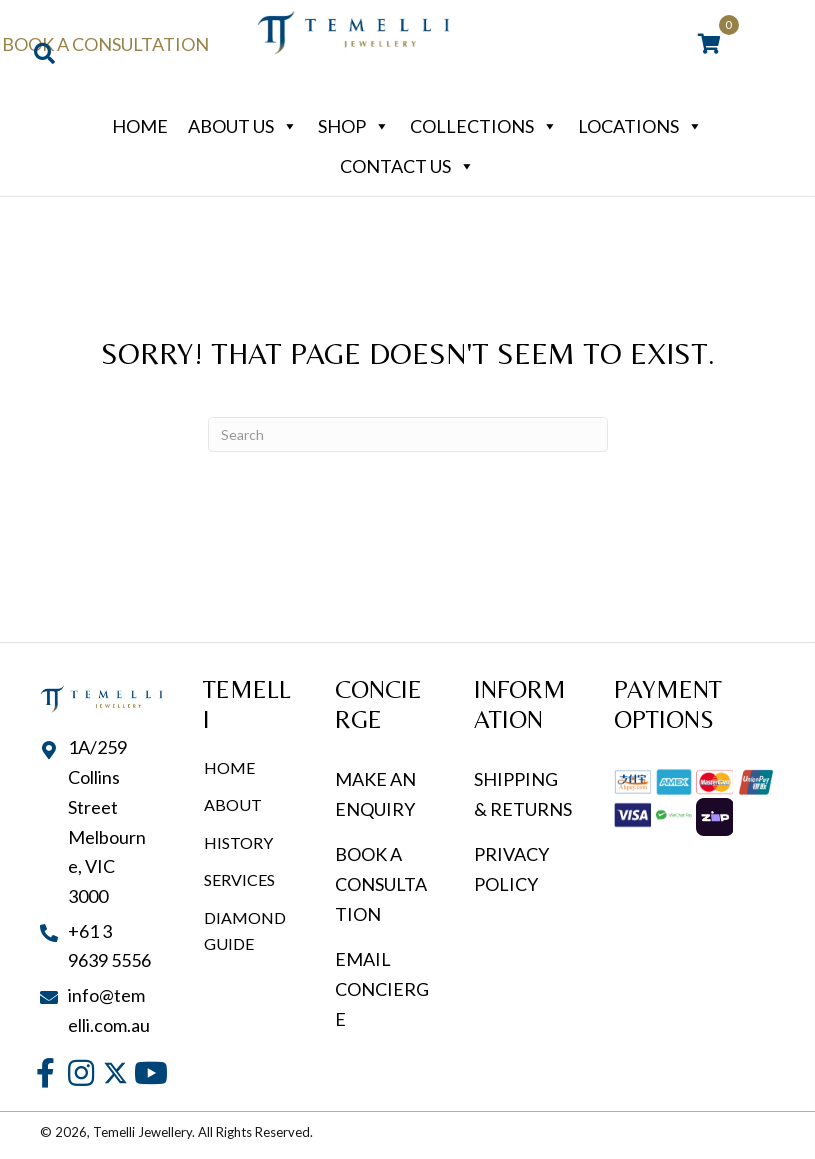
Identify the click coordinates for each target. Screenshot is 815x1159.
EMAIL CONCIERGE (382, 988)
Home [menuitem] (229, 767)
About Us (243, 126)
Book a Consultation (105, 44)
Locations (640, 126)
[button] (45, 1072)
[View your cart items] (709, 45)
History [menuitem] (238, 842)
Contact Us (407, 166)
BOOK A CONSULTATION (381, 883)
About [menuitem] (233, 804)
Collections (484, 126)
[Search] (408, 434)
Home (140, 126)
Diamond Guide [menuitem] (245, 930)
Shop (354, 126)
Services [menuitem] (239, 879)
